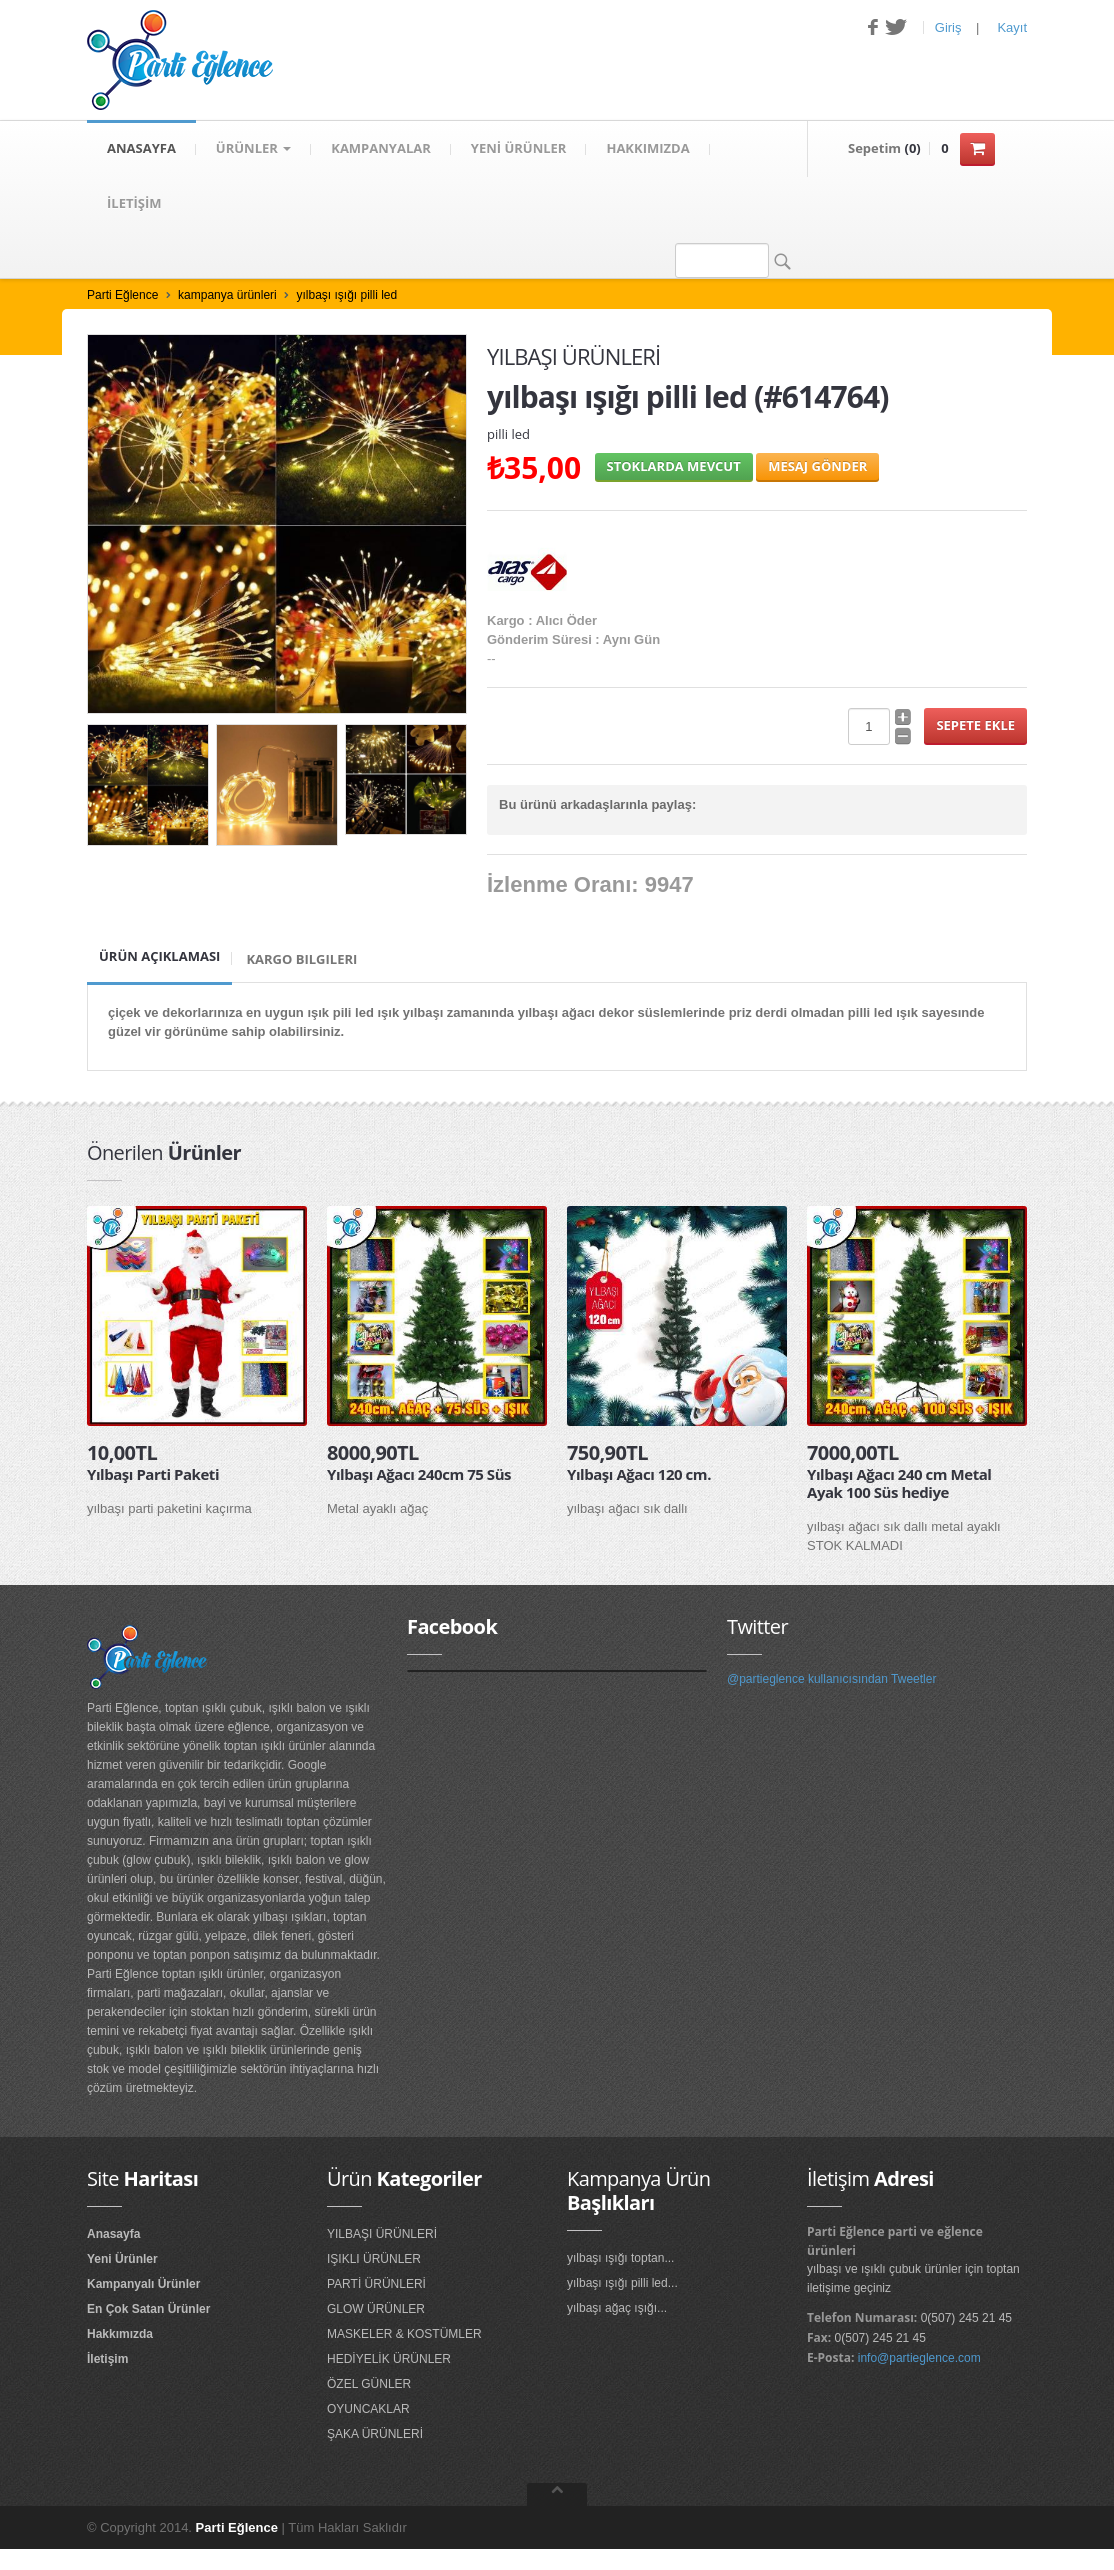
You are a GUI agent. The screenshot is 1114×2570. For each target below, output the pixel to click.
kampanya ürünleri (227, 297)
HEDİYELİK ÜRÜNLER (389, 2361)
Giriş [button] (948, 27)
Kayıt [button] (1012, 27)
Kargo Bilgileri (301, 961)
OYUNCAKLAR (368, 2411)
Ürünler (253, 149)
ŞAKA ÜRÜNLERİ (375, 2436)
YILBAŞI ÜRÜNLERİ (382, 2236)
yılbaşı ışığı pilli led (346, 297)
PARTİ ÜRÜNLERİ (376, 2286)
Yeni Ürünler (122, 2261)
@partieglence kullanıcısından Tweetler (831, 1681)
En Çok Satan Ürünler (148, 2311)
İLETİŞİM (134, 205)
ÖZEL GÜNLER (369, 2386)
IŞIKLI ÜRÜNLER (374, 2261)
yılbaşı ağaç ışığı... (617, 2310)
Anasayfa (113, 2236)
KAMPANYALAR (381, 149)
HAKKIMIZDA (647, 149)
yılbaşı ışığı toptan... (620, 2260)
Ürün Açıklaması (159, 958)
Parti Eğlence (122, 297)
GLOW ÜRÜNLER (376, 2311)
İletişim (107, 2361)
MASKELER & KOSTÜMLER (404, 2336)
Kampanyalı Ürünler (143, 2286)
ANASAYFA (141, 149)
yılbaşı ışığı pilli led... (622, 2285)
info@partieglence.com (919, 2360)
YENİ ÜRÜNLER (519, 149)
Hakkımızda (120, 2336)
